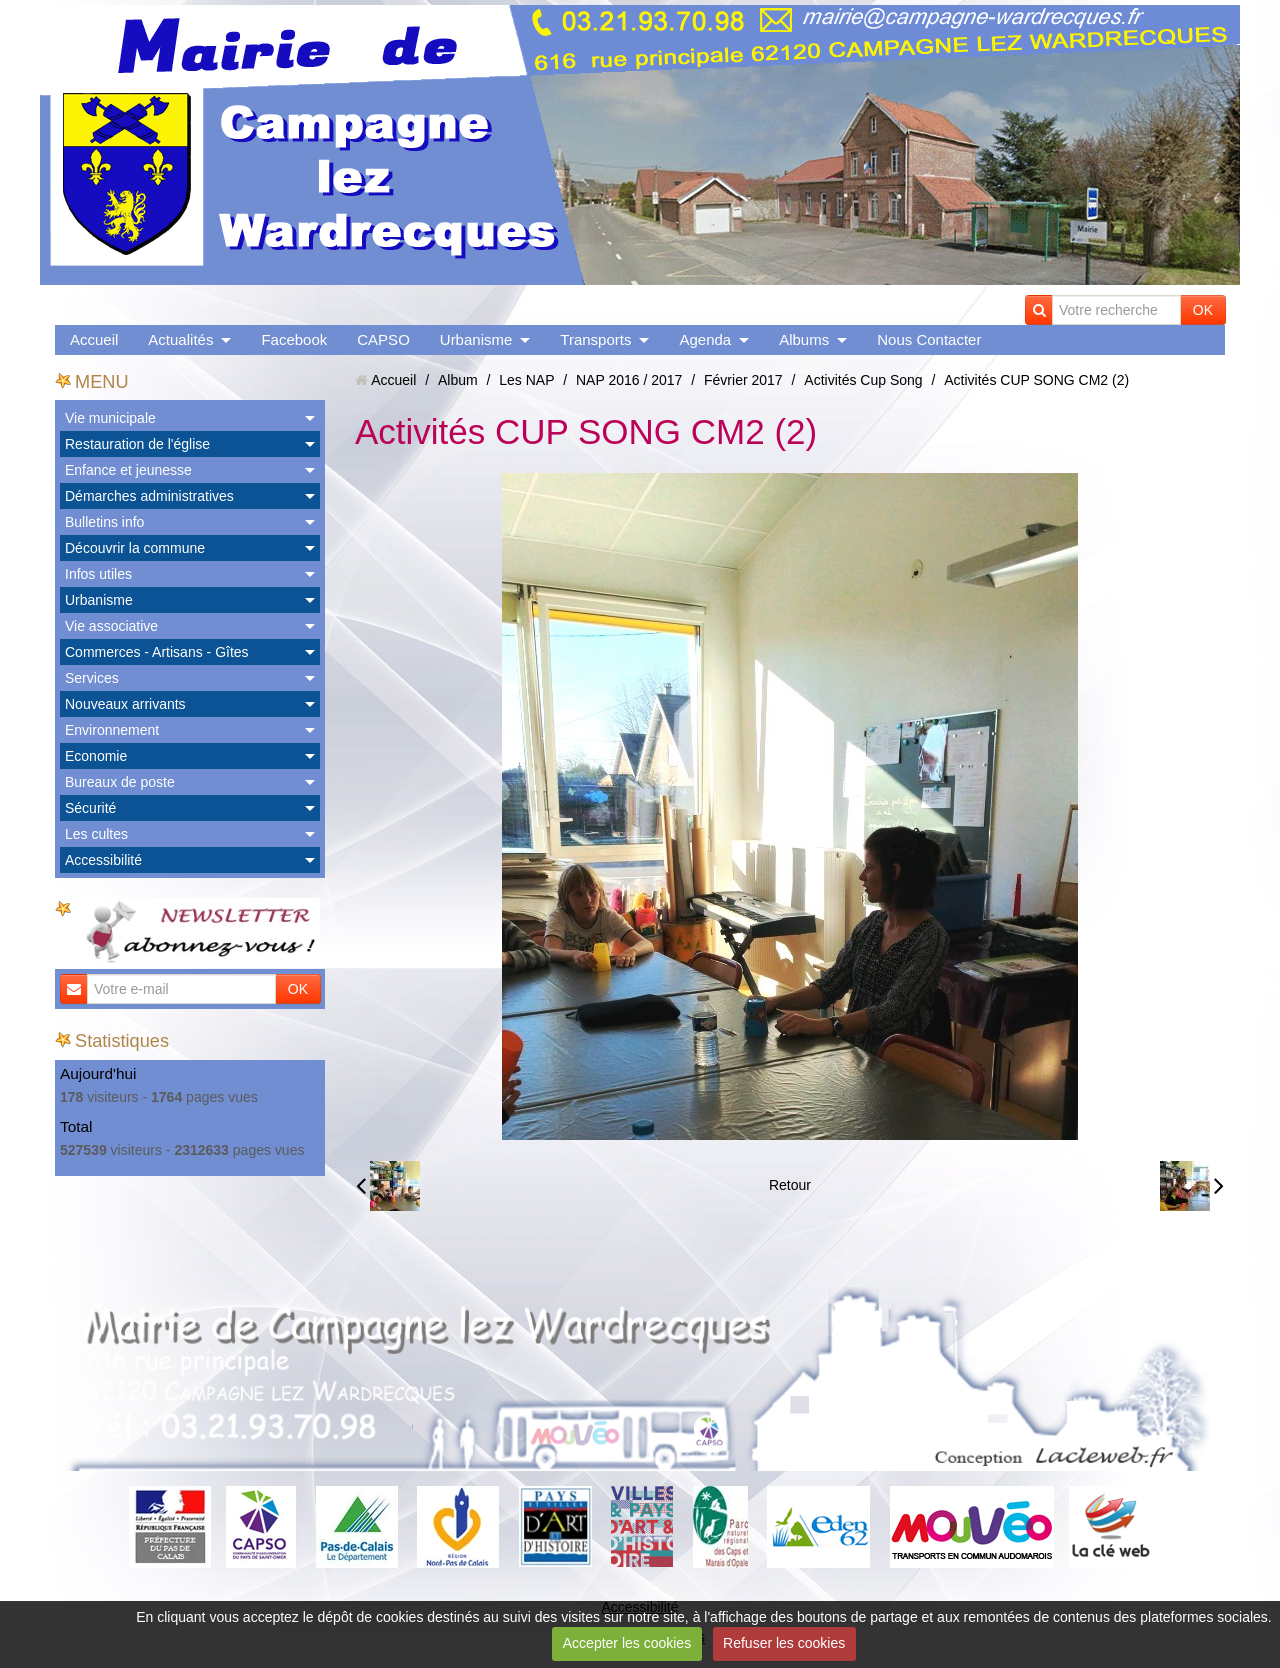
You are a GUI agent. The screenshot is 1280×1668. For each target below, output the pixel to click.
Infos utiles (98, 574)
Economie (96, 756)
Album (458, 380)
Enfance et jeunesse (128, 470)
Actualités (180, 339)
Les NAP (526, 380)
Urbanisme (476, 339)
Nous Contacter (929, 339)
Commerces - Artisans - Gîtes (157, 652)
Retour (790, 1185)
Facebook (294, 339)
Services (92, 678)
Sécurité (90, 808)
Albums (804, 339)
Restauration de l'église (137, 444)
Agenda (705, 339)
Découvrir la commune (135, 548)
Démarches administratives (149, 496)
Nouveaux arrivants (125, 704)
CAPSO (383, 339)
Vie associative (111, 626)
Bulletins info (104, 522)
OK (1203, 310)
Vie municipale (110, 418)
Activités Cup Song (863, 380)
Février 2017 (743, 380)
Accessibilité (103, 860)
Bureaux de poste (120, 782)
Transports (595, 339)
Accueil (94, 339)
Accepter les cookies (627, 1643)
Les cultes (96, 834)
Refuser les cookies (784, 1643)
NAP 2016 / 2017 (629, 380)
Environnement (112, 730)
